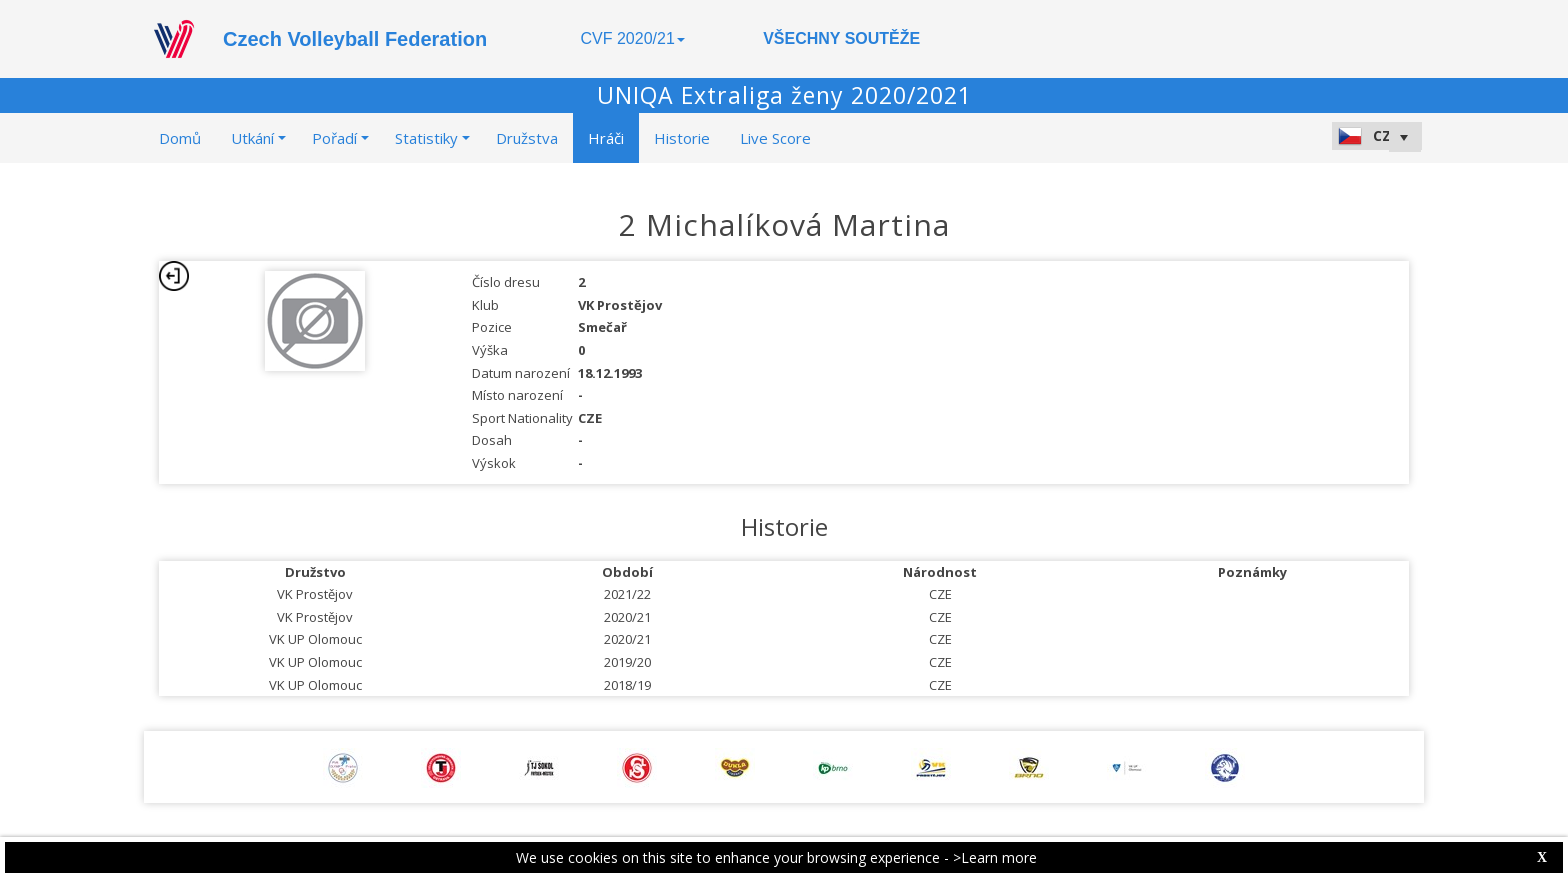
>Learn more (995, 857)
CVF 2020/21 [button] (633, 38)
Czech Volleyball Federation (355, 39)
